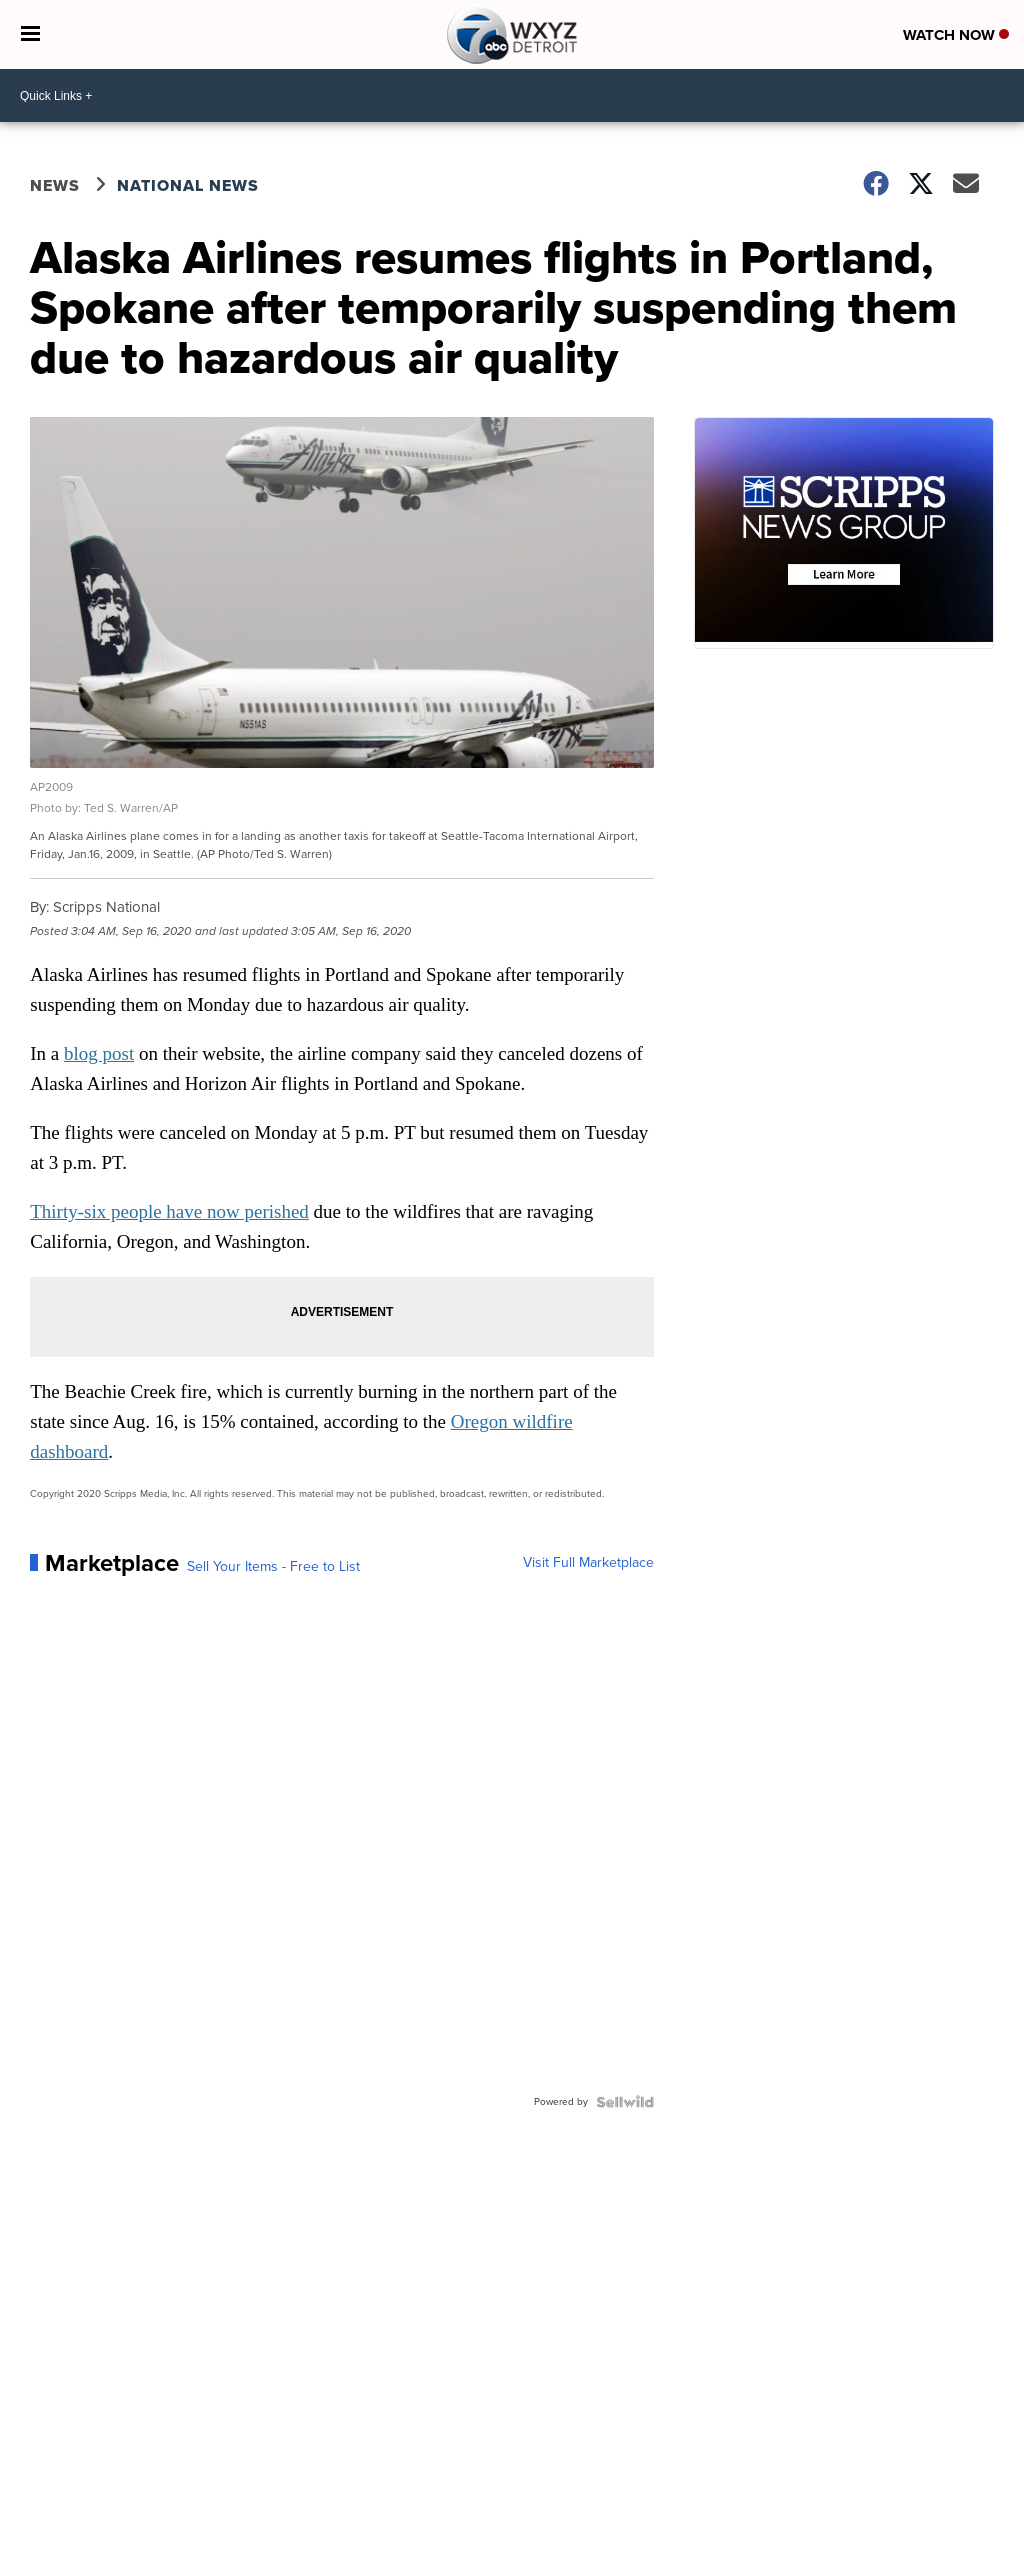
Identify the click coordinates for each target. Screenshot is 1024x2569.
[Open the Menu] (30, 34)
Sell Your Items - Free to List (273, 1567)
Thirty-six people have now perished (169, 1211)
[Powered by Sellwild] (625, 2102)
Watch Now (956, 35)
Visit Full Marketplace (588, 1563)
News (55, 185)
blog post (99, 1053)
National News (188, 185)
